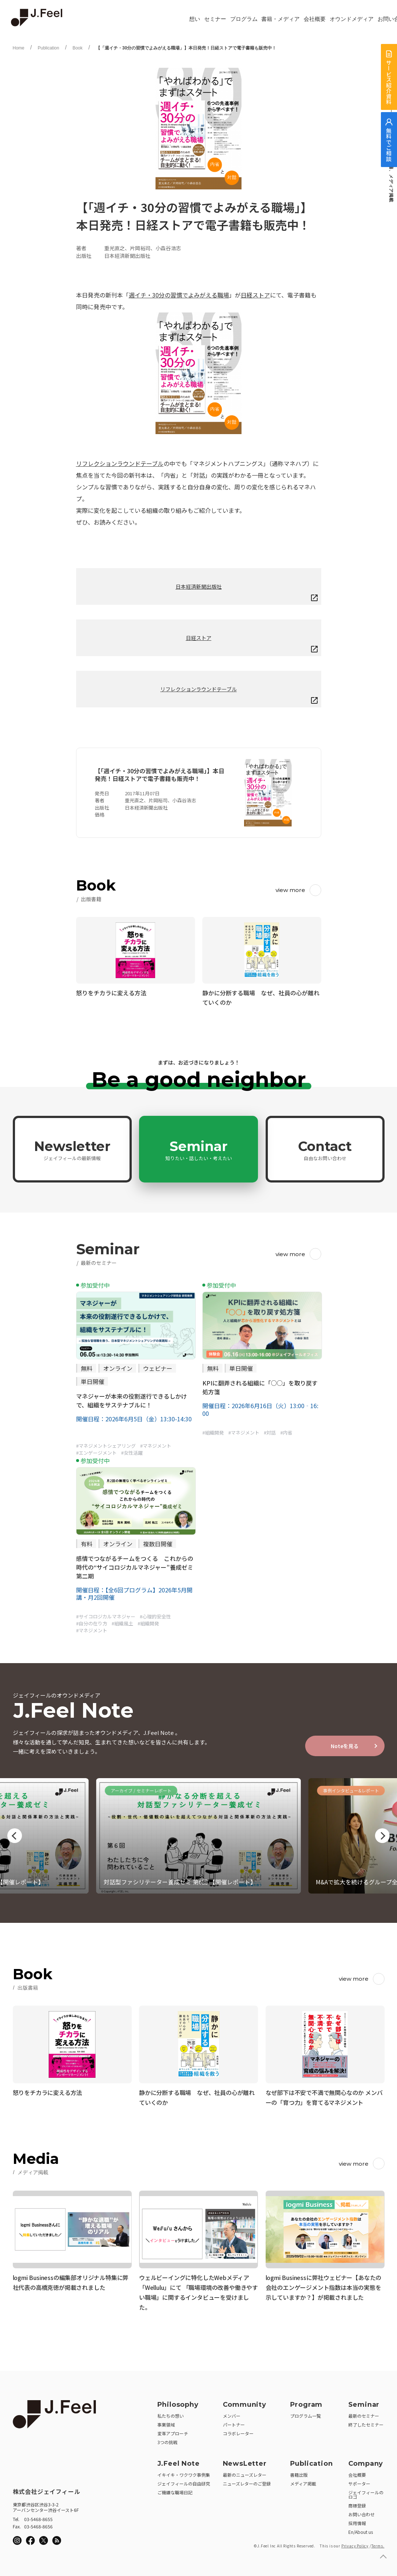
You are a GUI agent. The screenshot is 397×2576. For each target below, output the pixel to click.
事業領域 (166, 2422)
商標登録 (357, 2503)
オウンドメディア (352, 19)
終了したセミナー (365, 2422)
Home (19, 48)
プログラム (244, 19)
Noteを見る (345, 1746)
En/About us (360, 2530)
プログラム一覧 (305, 2413)
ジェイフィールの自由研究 (183, 2481)
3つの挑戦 (167, 2440)
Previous (14, 1835)
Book (77, 48)
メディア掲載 (303, 2481)
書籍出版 (299, 2472)
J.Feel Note (178, 2461)
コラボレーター (238, 2431)
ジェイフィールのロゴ (365, 2492)
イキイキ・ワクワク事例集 (183, 2472)
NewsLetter (245, 2461)
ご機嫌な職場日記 (174, 2490)
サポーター (359, 2481)
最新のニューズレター (244, 2472)
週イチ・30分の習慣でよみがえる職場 (179, 294)
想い (194, 19)
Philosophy (178, 2402)
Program (306, 2402)
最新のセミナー (363, 2413)
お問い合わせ (361, 2512)
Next (382, 1835)
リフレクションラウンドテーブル (120, 463)
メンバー (231, 2413)
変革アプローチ (172, 2431)
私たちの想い (170, 2413)
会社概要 (315, 19)
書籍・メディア (280, 19)
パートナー (234, 2422)
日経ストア (255, 294)
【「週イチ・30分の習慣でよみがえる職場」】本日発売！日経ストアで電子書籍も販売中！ (186, 48)
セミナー (215, 19)
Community (244, 2402)
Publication (48, 48)
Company (365, 2461)
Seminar (198, 1150)
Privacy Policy (354, 2543)
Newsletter (72, 1150)
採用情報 (357, 2521)
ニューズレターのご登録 (247, 2481)
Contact (325, 1150)
